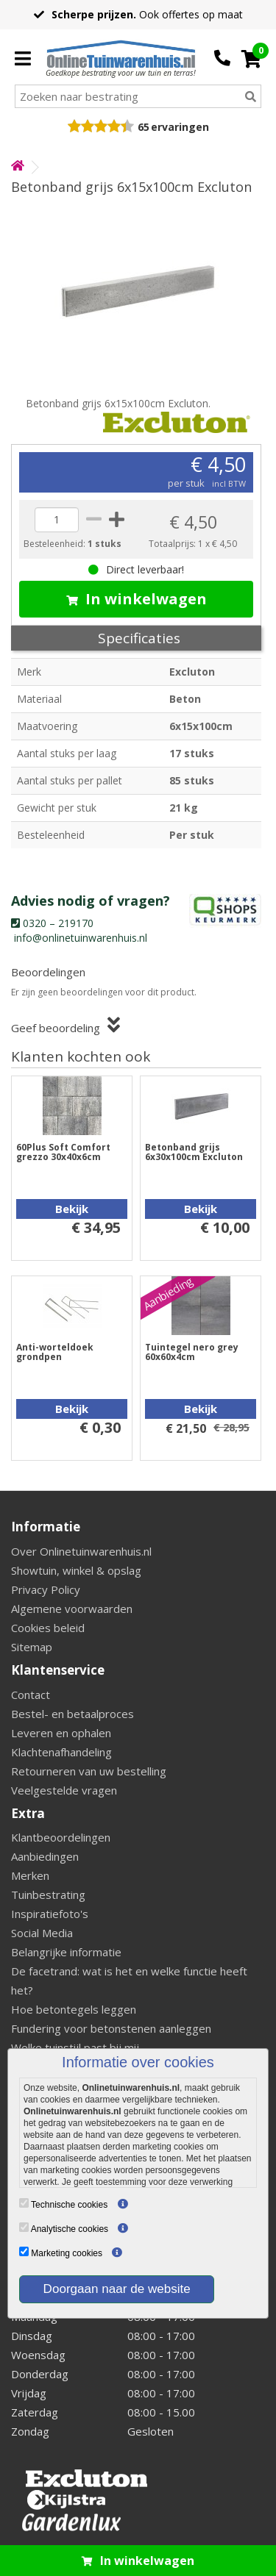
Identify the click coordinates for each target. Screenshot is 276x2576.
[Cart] (251, 59)
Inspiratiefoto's (49, 1913)
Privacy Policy (45, 1589)
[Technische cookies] (24, 2203)
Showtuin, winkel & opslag (76, 1570)
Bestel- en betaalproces (72, 1713)
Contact (30, 1694)
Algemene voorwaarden (71, 1608)
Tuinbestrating (48, 1894)
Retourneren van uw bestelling (88, 1771)
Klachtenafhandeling (61, 1752)
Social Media (42, 1932)
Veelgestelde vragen (64, 1790)
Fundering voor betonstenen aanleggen (111, 2028)
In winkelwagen (136, 599)
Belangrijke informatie (66, 1951)
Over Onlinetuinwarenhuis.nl (81, 1551)
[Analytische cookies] (24, 2227)
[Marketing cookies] (24, 2251)
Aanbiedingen (45, 1856)
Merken (30, 1875)
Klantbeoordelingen (60, 1837)
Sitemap (31, 1646)
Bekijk (71, 1208)
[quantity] (57, 519)
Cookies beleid (48, 1627)
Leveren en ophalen (61, 1732)
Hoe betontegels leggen (73, 2009)
